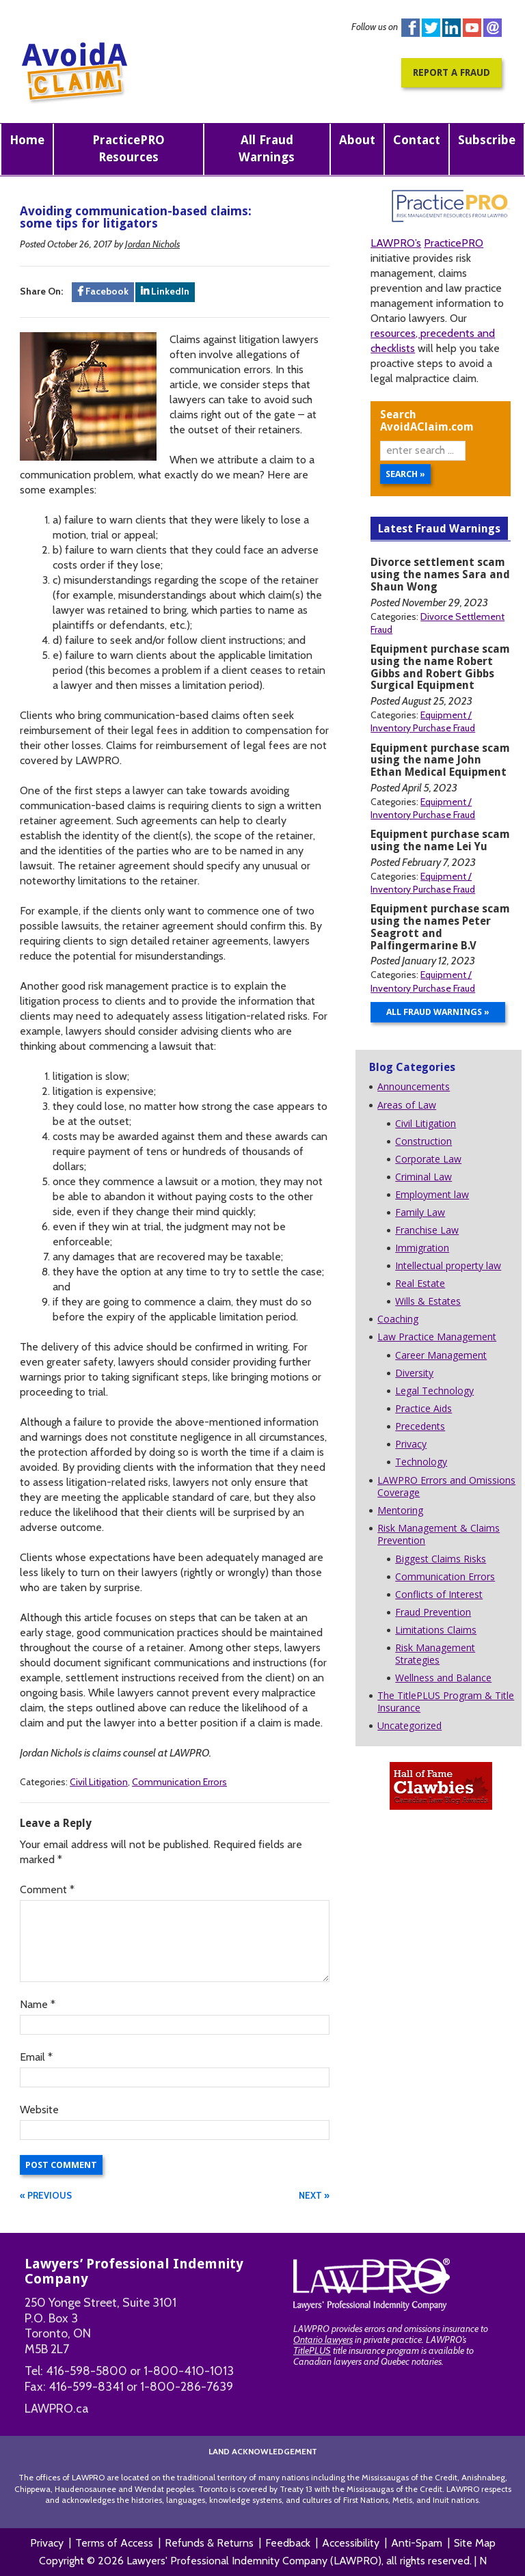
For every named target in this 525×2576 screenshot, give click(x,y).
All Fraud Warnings (267, 148)
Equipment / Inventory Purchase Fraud (423, 721)
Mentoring (400, 1510)
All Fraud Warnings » (437, 1012)
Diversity (414, 1372)
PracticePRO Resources (128, 148)
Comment (47, 1889)
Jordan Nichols (152, 244)
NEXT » (314, 2195)
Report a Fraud (451, 72)
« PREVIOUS (46, 2195)
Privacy (411, 1443)
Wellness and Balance (443, 1677)
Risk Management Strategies (435, 1653)
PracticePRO (453, 242)
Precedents (420, 1426)
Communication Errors (179, 1782)
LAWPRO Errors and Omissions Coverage (446, 1486)
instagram (492, 27)
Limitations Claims (435, 1629)
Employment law (432, 1194)
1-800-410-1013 (189, 2370)
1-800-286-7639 (186, 2386)
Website (39, 2109)
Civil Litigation (99, 1782)
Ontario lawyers (323, 2339)
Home (27, 140)
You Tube (472, 27)
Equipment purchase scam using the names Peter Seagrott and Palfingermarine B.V (440, 926)
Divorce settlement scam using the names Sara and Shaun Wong (440, 574)
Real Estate (420, 1283)
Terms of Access (114, 2542)
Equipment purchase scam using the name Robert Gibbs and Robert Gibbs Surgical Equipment (440, 667)
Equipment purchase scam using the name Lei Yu (440, 840)
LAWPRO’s (396, 242)
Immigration (422, 1247)
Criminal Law (423, 1176)
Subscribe (486, 140)
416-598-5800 (86, 2370)
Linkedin (451, 27)
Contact (416, 140)
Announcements (413, 1086)
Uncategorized (409, 1725)
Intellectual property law (448, 1265)
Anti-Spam (416, 2542)
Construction (423, 1141)
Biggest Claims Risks (440, 1558)
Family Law (420, 1212)
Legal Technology (434, 1390)
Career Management (441, 1354)
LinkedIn (165, 291)
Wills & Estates (428, 1300)
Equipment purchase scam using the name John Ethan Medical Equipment (440, 760)
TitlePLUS (312, 2350)
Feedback (287, 2542)
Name (37, 2004)
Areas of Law (406, 1104)
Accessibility (350, 2542)
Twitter (431, 27)
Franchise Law (427, 1229)
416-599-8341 (86, 2386)
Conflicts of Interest (439, 1594)
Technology (421, 1461)
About (357, 140)
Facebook (410, 27)
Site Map (475, 2542)
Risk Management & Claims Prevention (438, 1534)
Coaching (397, 1318)
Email (36, 2056)
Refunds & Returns (209, 2542)
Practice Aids (423, 1408)
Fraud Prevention (433, 1611)
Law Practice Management (436, 1336)
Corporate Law (428, 1158)
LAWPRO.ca (57, 2408)
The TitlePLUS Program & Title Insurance (445, 1701)
